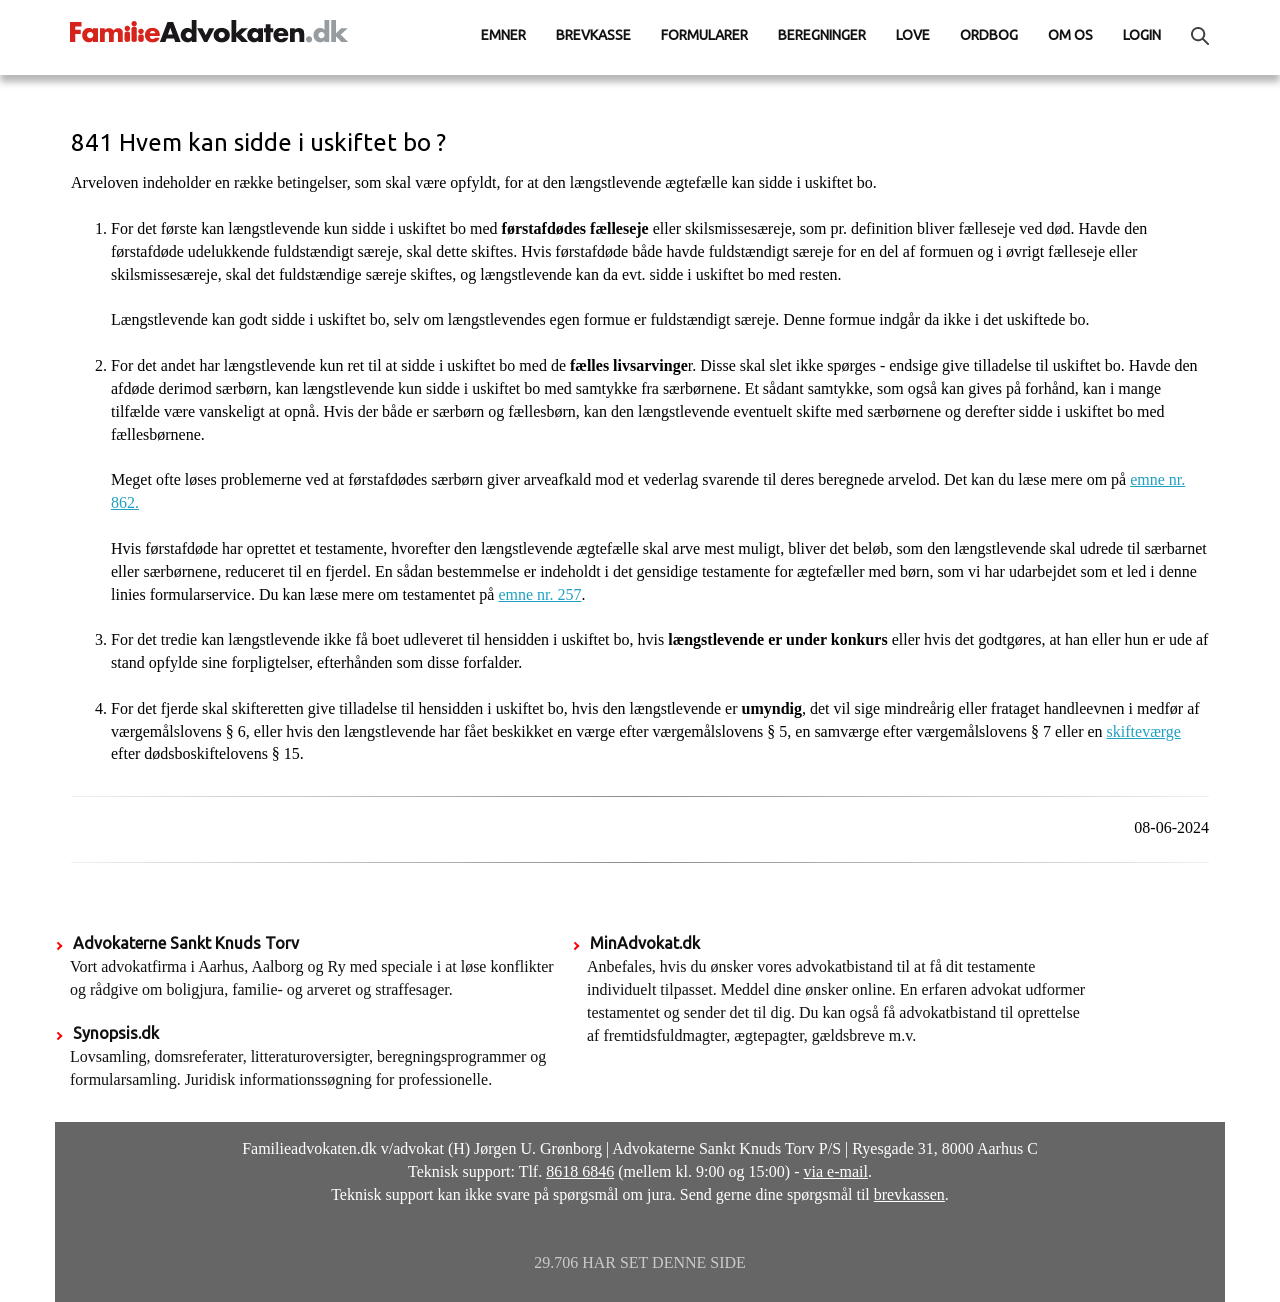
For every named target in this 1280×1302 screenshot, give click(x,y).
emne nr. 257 (539, 594)
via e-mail (836, 1171)
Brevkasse (593, 35)
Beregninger (822, 35)
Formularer (704, 35)
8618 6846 (580, 1171)
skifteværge (1144, 731)
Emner (503, 35)
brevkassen (909, 1194)
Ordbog (989, 35)
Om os (1070, 35)
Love (913, 35)
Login (1142, 35)
